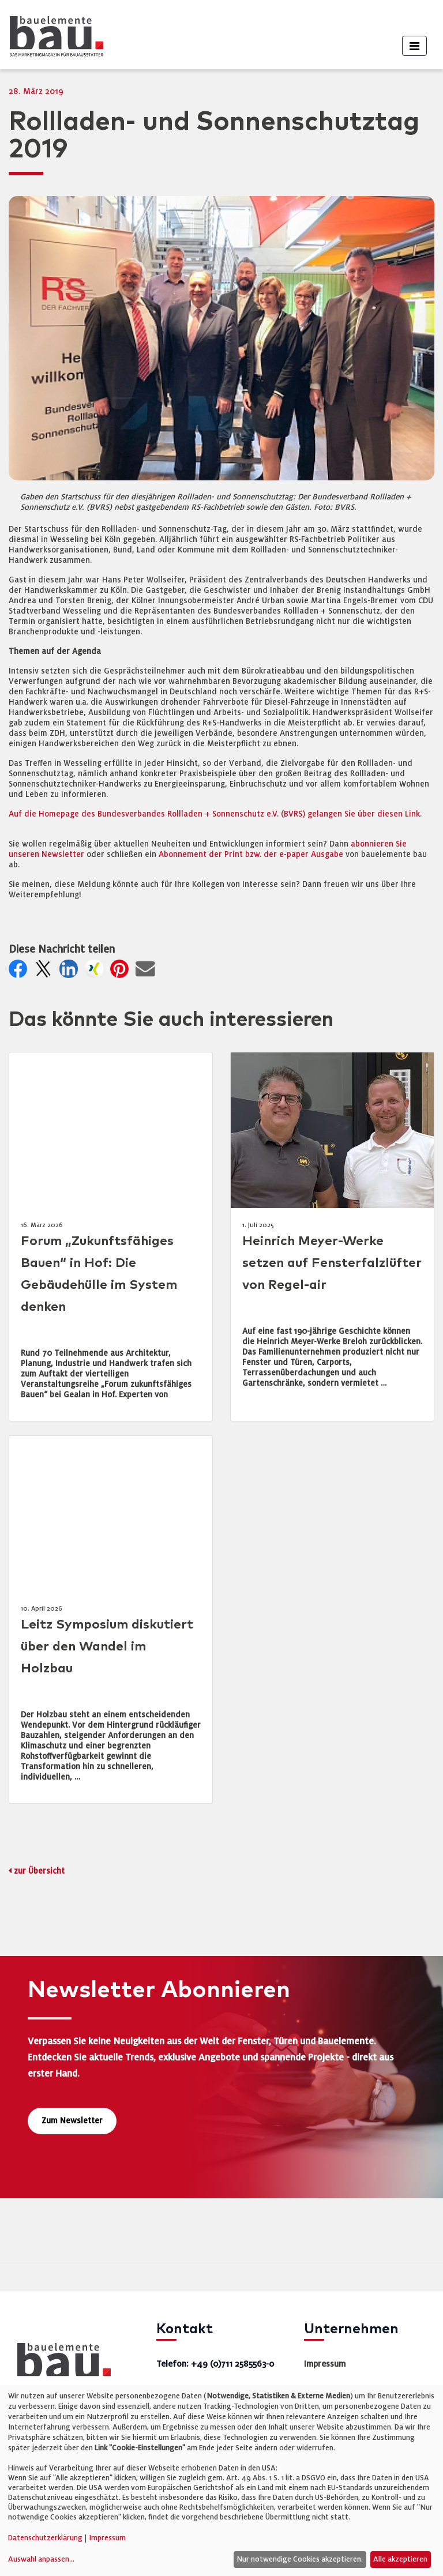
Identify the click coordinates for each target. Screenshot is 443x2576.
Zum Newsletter (72, 2120)
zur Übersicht (39, 1871)
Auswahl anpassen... (41, 2559)
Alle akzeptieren (400, 2559)
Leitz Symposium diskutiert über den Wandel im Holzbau (107, 1646)
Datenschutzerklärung (45, 2538)
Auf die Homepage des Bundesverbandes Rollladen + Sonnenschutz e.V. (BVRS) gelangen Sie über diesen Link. (215, 814)
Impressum (325, 2363)
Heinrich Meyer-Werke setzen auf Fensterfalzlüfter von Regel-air (332, 1263)
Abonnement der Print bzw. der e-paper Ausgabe (251, 854)
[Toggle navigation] (414, 46)
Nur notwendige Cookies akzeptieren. (299, 2559)
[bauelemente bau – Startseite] (60, 2363)
